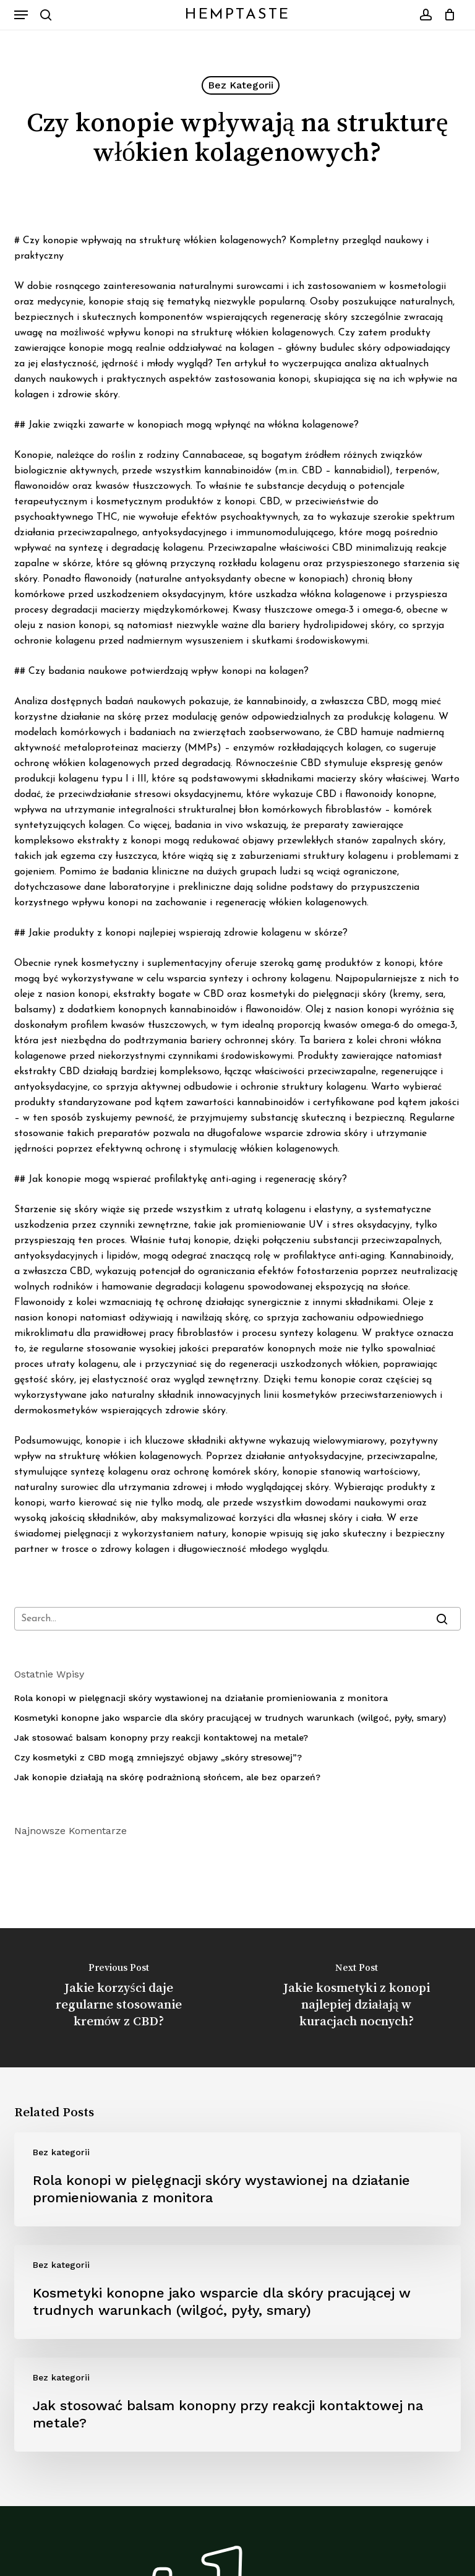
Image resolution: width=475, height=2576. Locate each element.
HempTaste (237, 14)
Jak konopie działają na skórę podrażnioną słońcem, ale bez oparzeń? (167, 1777)
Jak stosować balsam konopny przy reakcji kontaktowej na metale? (161, 1737)
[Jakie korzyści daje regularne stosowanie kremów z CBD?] (119, 1997)
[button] (21, 15)
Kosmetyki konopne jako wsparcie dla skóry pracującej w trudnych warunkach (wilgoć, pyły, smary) (230, 1718)
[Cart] (447, 14)
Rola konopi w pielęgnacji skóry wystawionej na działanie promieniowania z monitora (201, 1698)
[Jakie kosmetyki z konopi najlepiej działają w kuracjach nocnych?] (356, 1997)
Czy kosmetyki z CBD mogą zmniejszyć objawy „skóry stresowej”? (158, 1757)
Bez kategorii (240, 85)
